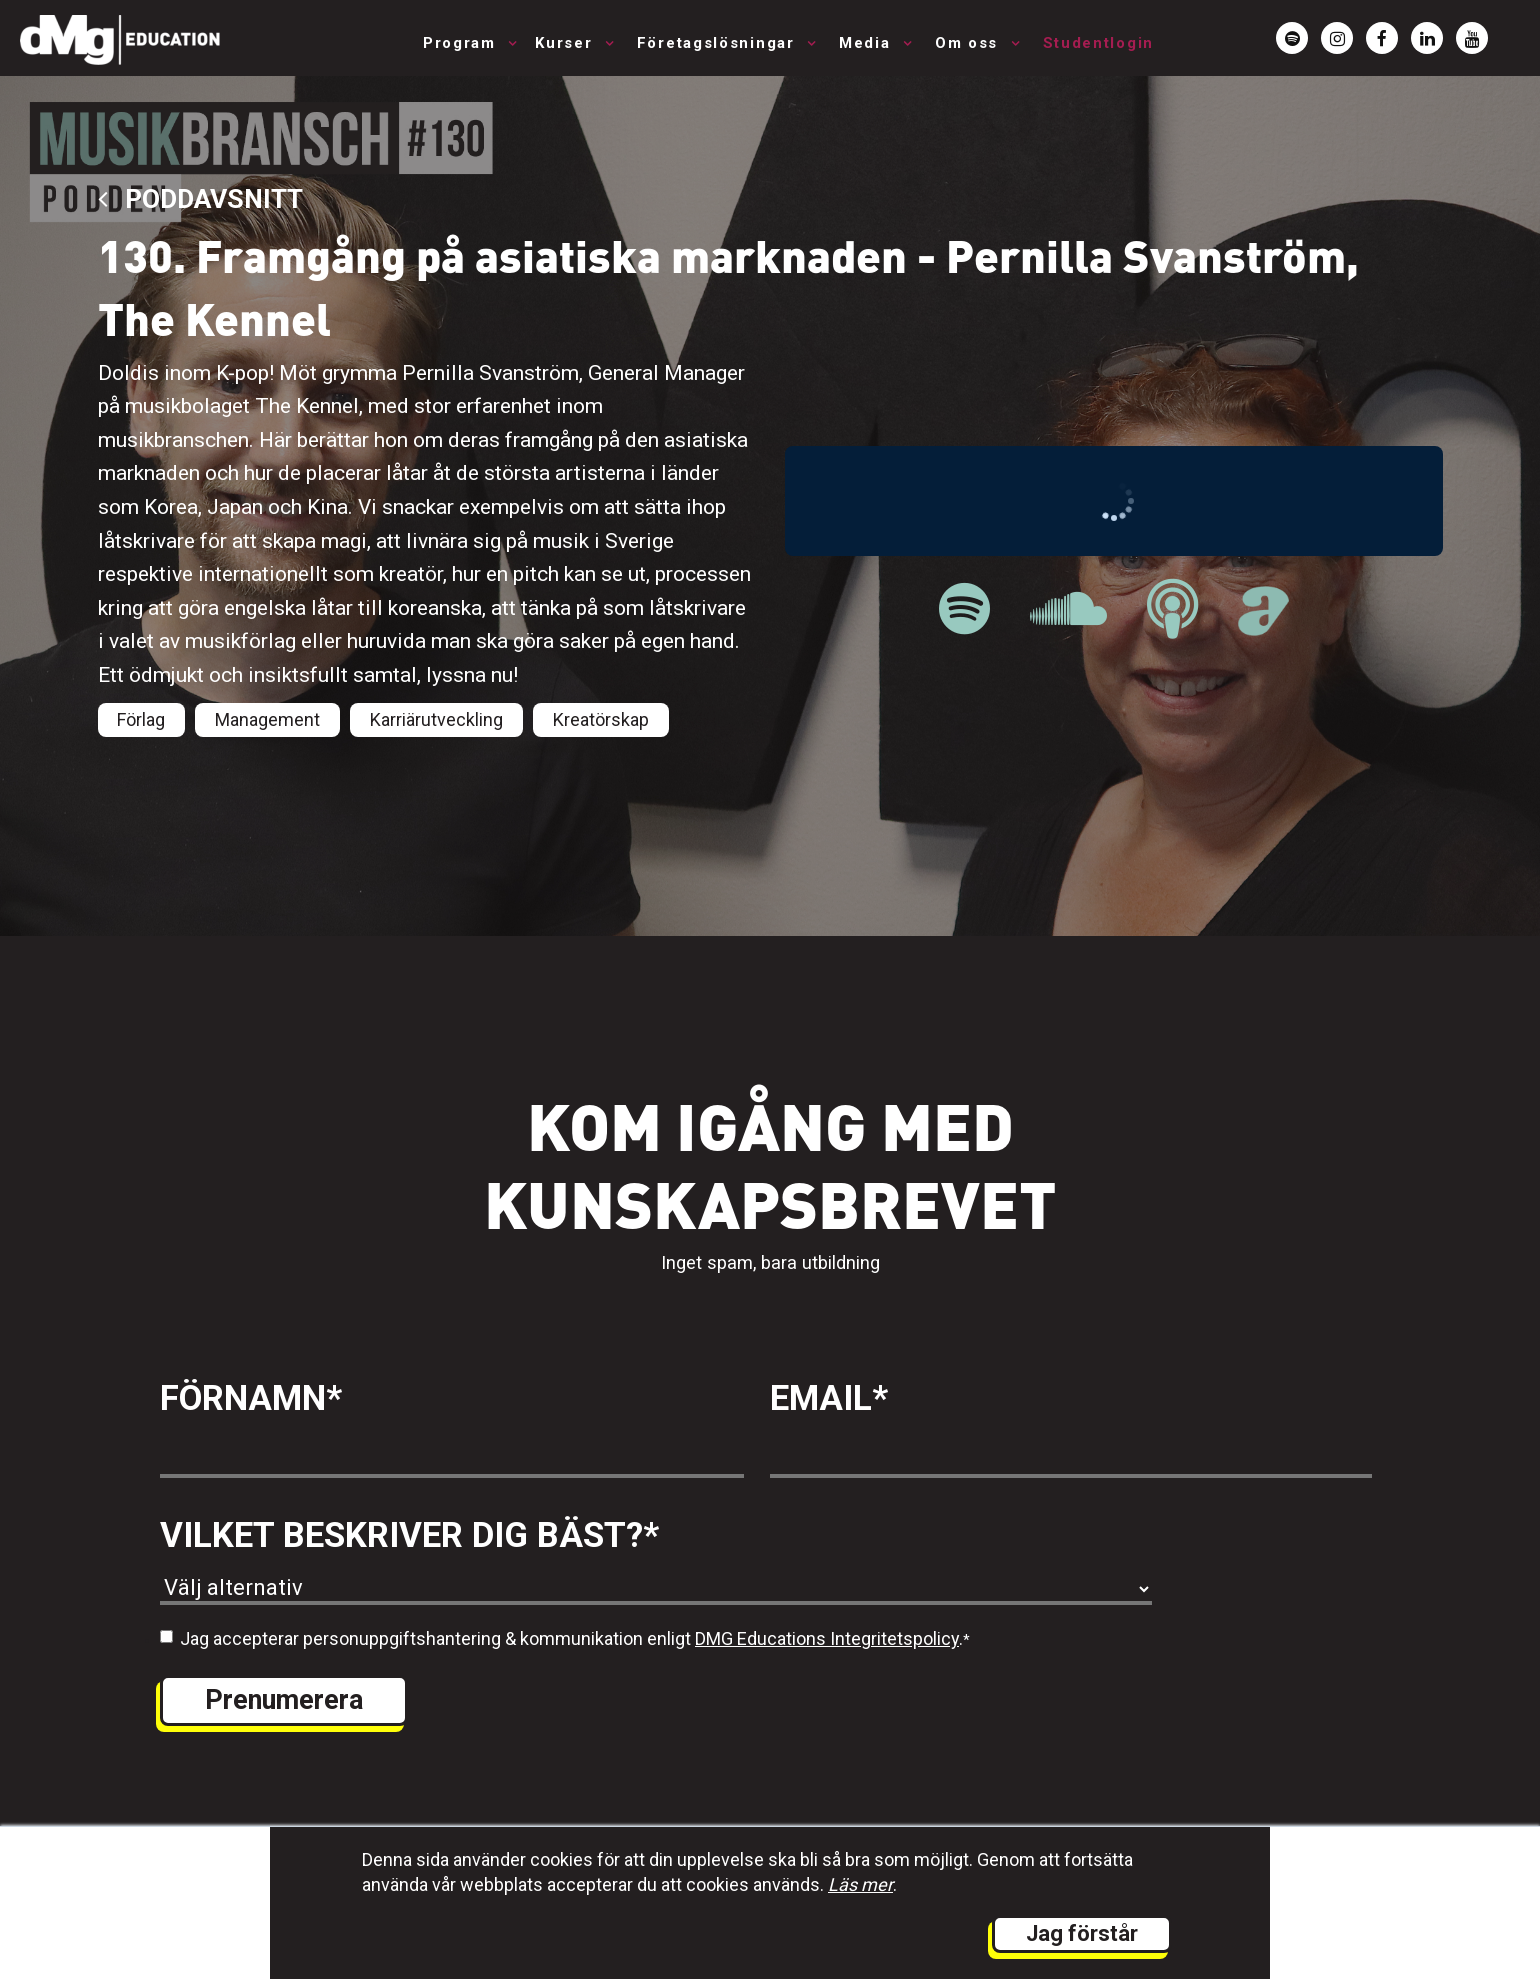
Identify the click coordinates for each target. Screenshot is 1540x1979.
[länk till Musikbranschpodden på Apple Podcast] (1172, 609)
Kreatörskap (601, 719)
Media (867, 43)
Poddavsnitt (200, 198)
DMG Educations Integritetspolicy (827, 1638)
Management (267, 719)
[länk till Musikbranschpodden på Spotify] (964, 609)
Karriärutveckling (436, 719)
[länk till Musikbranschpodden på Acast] (1263, 625)
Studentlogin (1098, 43)
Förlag (141, 719)
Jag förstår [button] (1082, 1933)
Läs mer (860, 1884)
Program (462, 43)
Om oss (969, 43)
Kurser (566, 43)
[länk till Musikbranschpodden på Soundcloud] (1068, 609)
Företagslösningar (719, 43)
